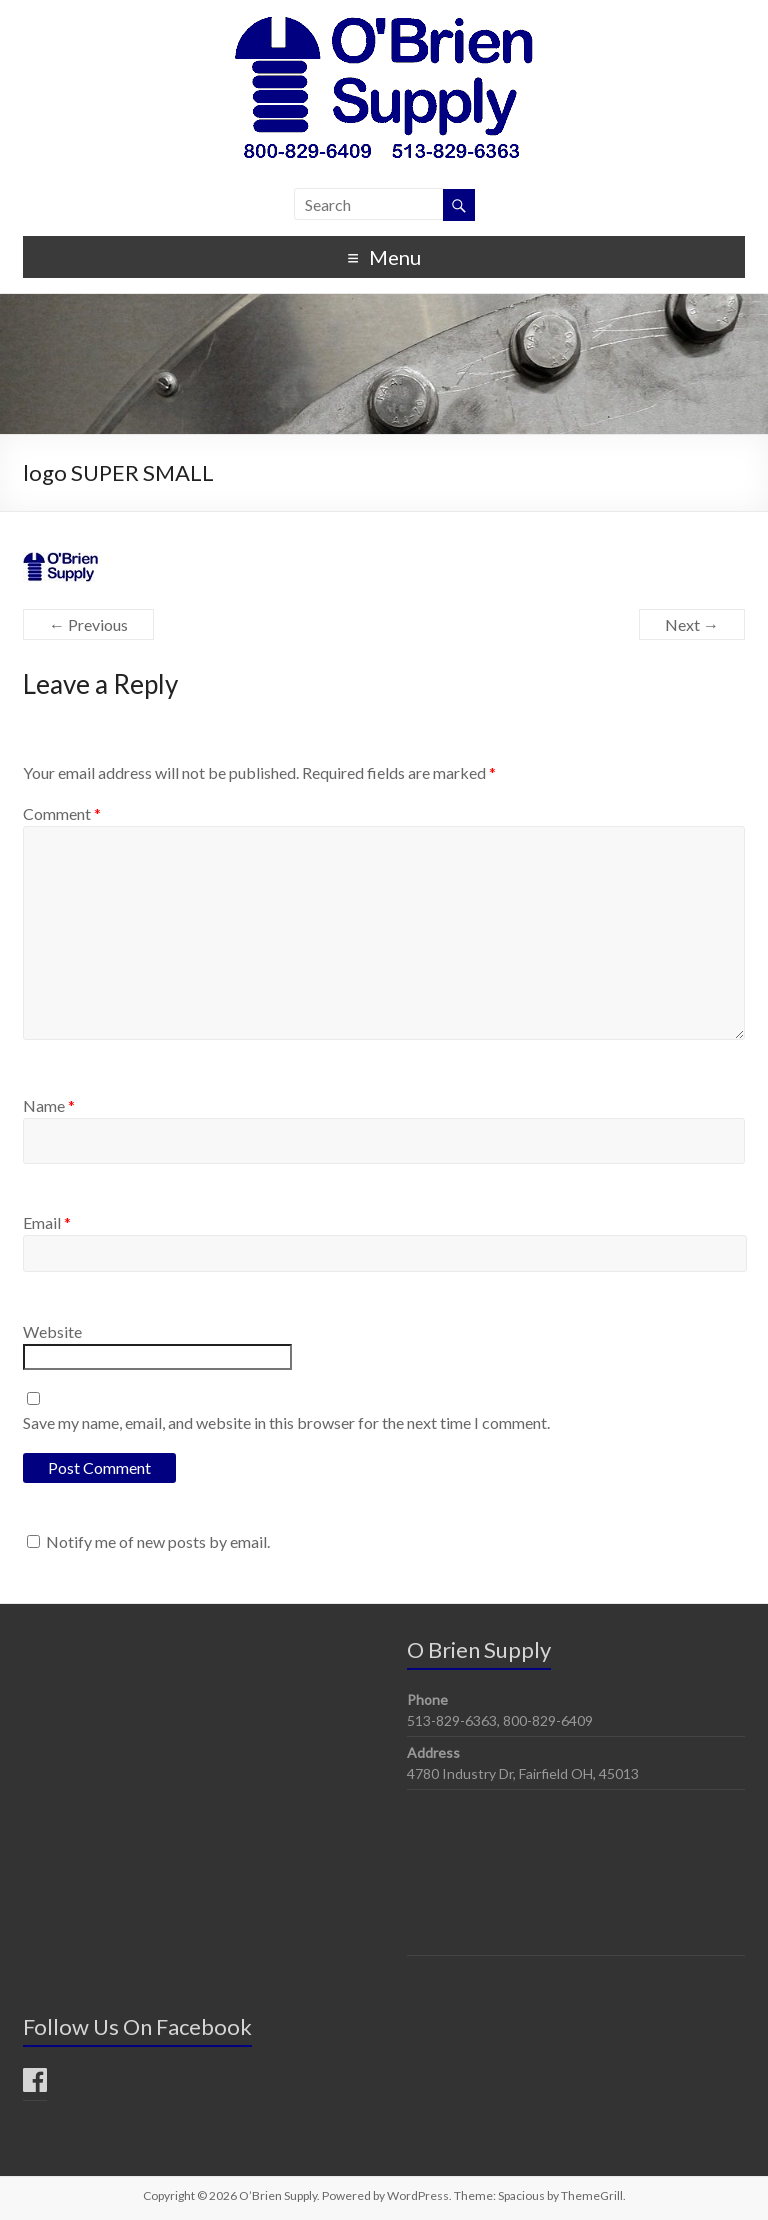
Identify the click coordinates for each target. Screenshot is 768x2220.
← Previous (88, 624)
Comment (62, 813)
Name (49, 1105)
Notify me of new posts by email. (158, 1541)
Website (52, 1331)
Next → (692, 624)
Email (47, 1222)
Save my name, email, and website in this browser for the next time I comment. (286, 1422)
